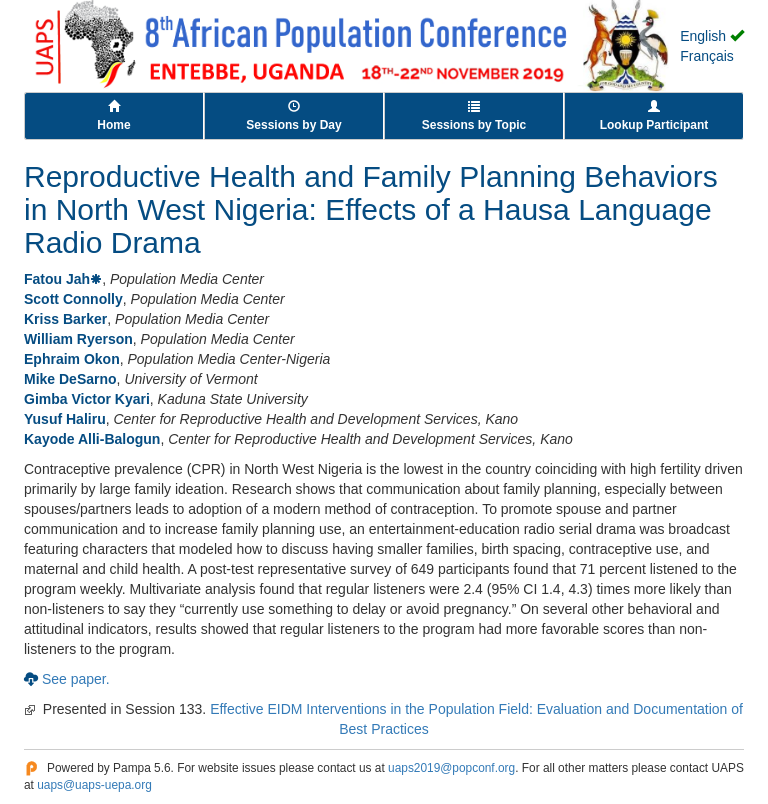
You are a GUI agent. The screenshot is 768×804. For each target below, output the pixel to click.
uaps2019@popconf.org (451, 768)
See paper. (76, 679)
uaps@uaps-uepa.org (94, 785)
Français (707, 56)
